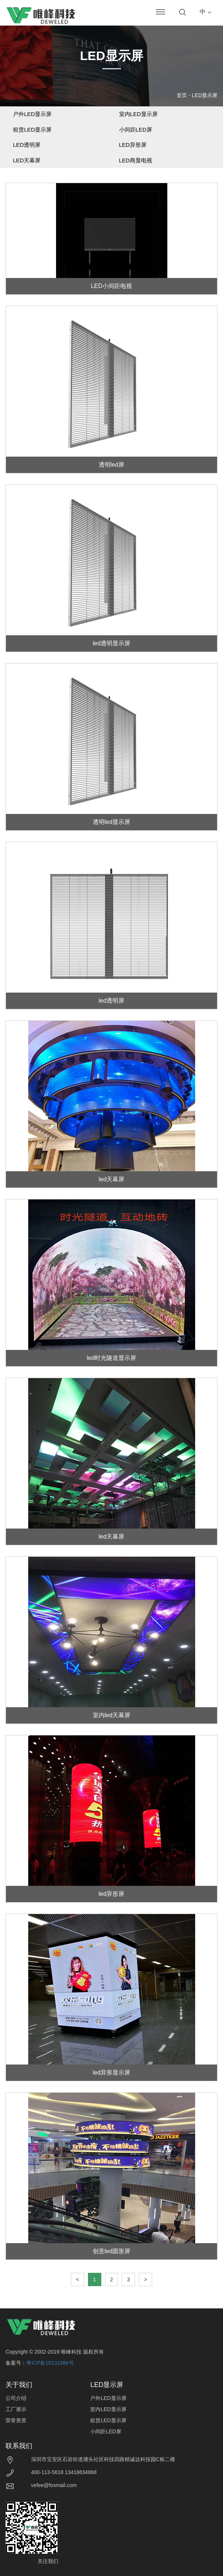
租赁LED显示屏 (32, 129)
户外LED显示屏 (32, 114)
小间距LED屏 (135, 129)
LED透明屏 (26, 145)
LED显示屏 (204, 95)
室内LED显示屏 (138, 114)
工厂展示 (16, 2409)
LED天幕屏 (26, 160)
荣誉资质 (16, 2420)
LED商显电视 (135, 160)
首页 (182, 95)
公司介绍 (16, 2398)
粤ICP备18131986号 (50, 2363)
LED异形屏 (133, 145)
